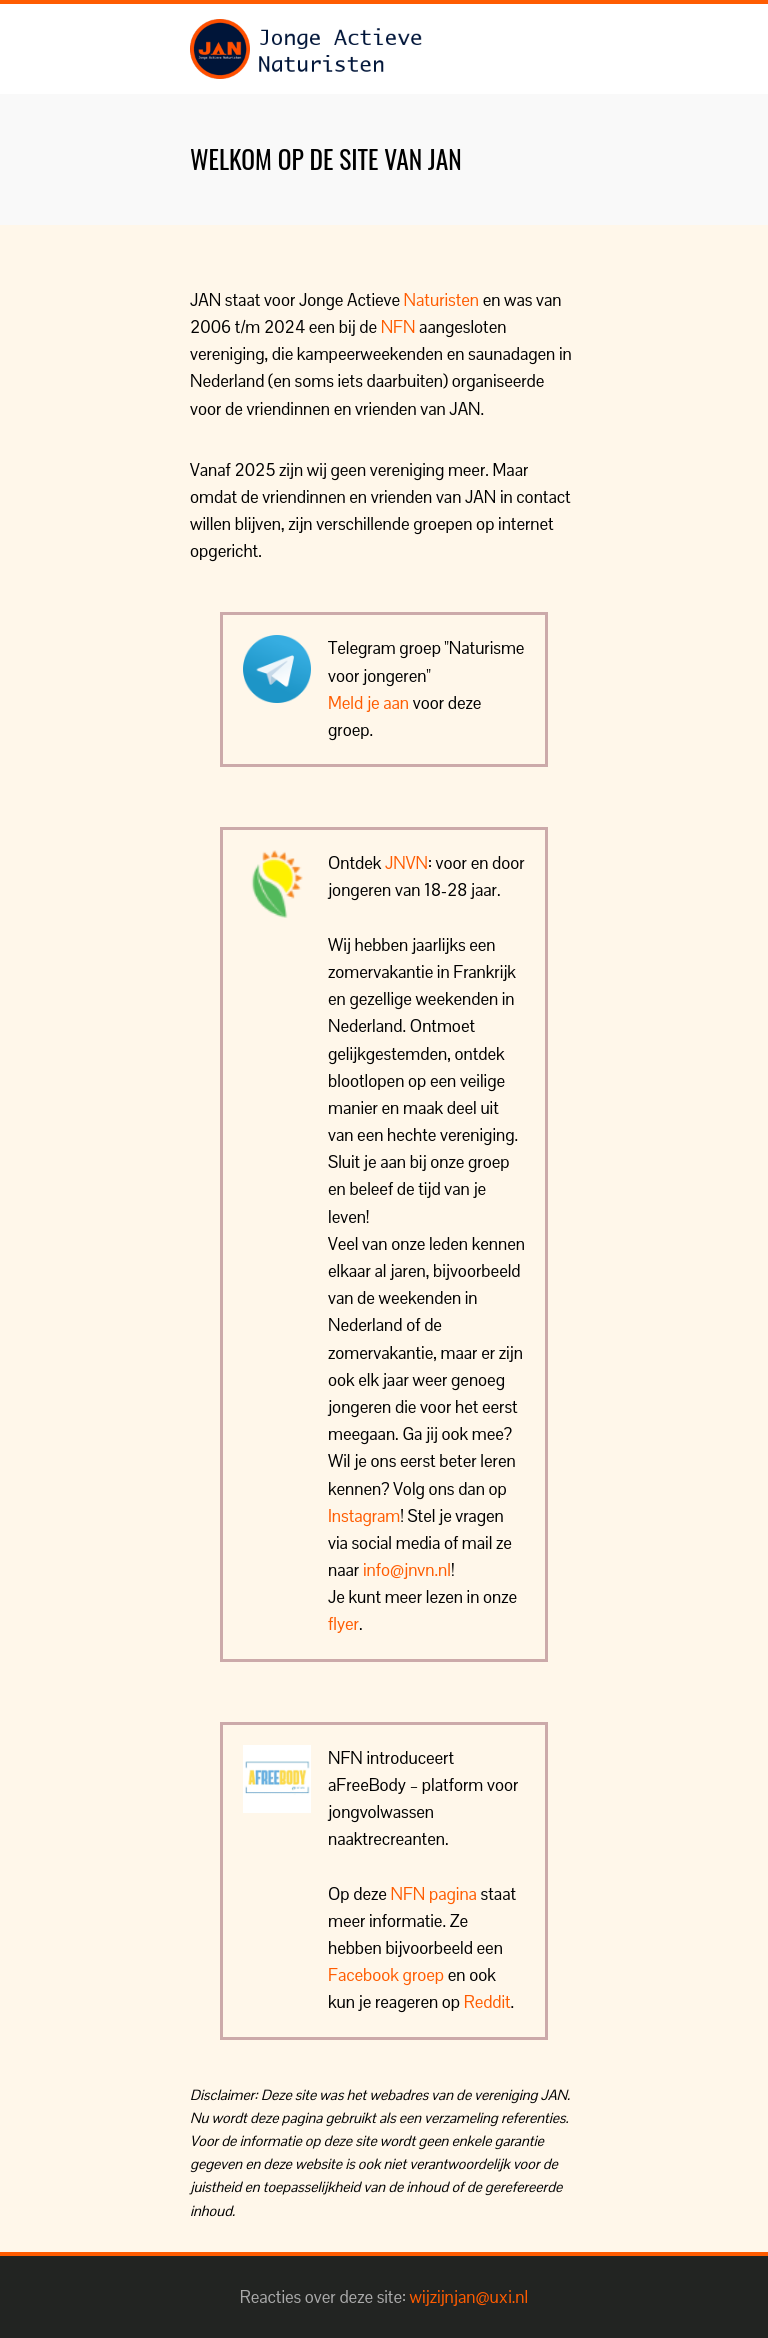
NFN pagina (434, 1894)
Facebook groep (386, 1975)
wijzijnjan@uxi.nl (469, 2297)
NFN (398, 327)
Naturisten (441, 300)
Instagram (364, 1516)
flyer (343, 1624)
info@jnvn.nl (407, 1570)
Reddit (487, 2002)
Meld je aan (368, 703)
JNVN (406, 863)
